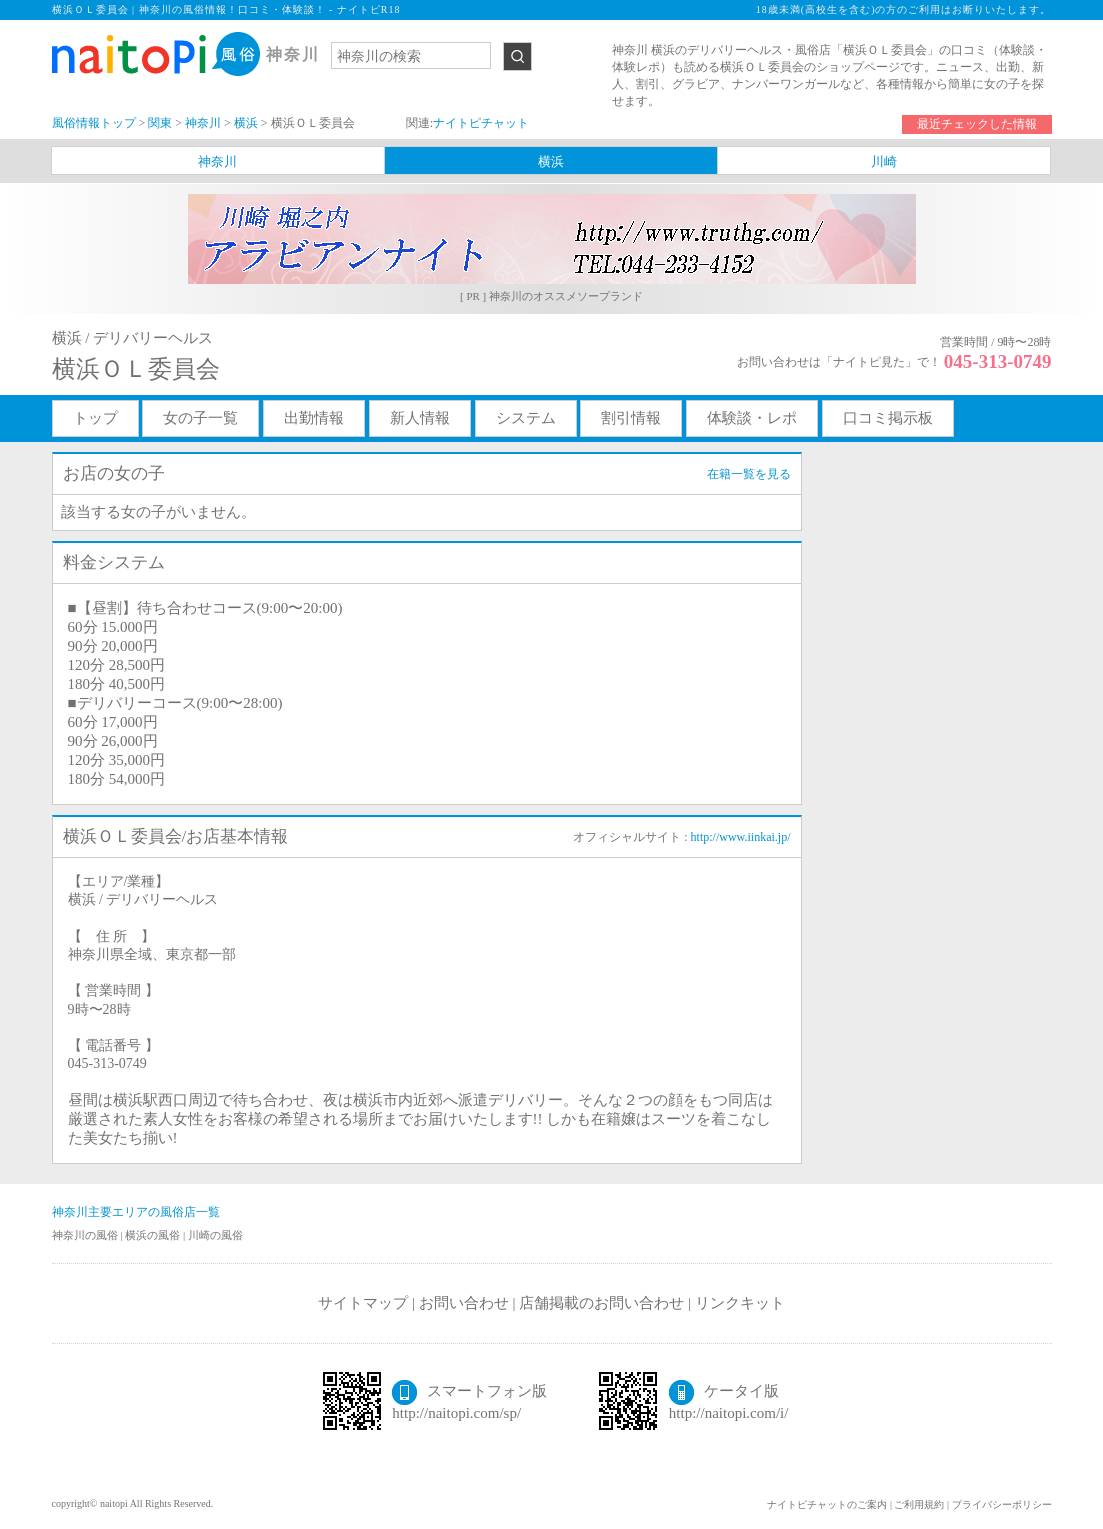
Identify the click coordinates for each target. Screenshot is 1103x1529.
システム (526, 418)
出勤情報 (314, 418)
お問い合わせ (464, 1303)
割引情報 (631, 418)
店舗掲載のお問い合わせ (601, 1303)
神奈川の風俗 (86, 1235)
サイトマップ (363, 1303)
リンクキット (740, 1303)
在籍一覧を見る (749, 474)
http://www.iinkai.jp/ (741, 837)
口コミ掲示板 (888, 418)
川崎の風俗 (215, 1235)
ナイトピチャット (481, 123)
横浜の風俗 (154, 1235)
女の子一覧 (200, 418)
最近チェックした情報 (977, 124)
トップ (95, 418)
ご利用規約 (919, 1504)
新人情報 (420, 418)
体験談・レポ (752, 418)
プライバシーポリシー (1002, 1504)
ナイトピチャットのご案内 (827, 1504)
